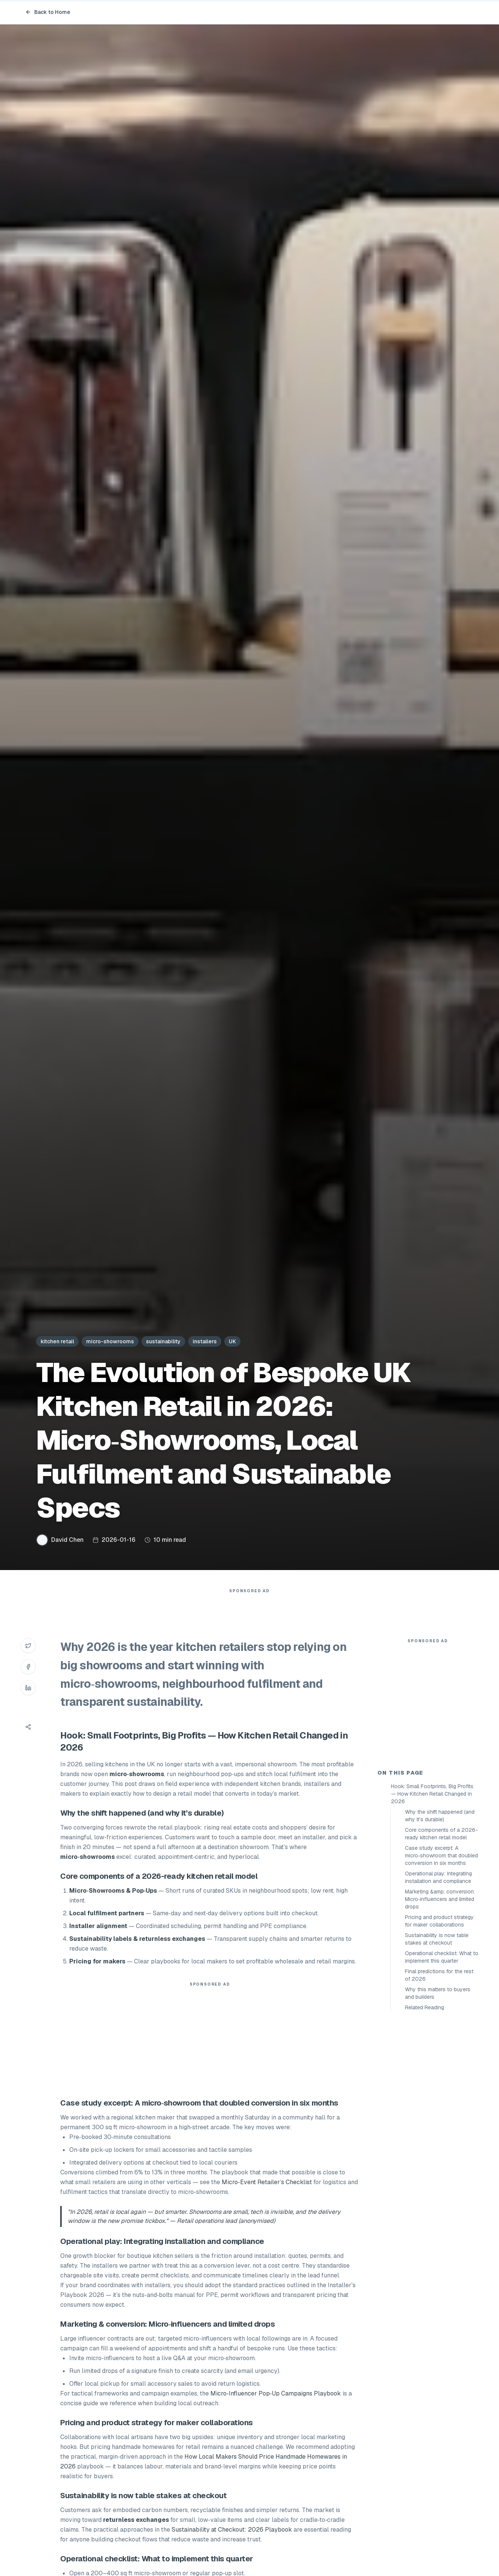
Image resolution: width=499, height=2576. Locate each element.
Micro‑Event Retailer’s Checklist (267, 2197)
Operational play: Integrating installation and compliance (438, 2012)
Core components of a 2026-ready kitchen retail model (441, 1969)
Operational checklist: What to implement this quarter (441, 2092)
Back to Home (47, 12)
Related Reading (424, 2142)
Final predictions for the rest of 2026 (439, 2110)
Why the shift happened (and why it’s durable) (440, 1950)
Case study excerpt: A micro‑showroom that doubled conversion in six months (441, 1990)
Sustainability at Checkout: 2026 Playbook (232, 2545)
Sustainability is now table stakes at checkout (437, 2074)
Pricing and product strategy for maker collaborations (439, 2056)
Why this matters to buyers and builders (437, 2128)
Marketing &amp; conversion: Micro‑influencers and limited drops (440, 2034)
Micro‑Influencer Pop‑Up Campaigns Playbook (275, 2408)
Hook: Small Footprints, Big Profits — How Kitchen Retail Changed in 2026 (432, 1929)
